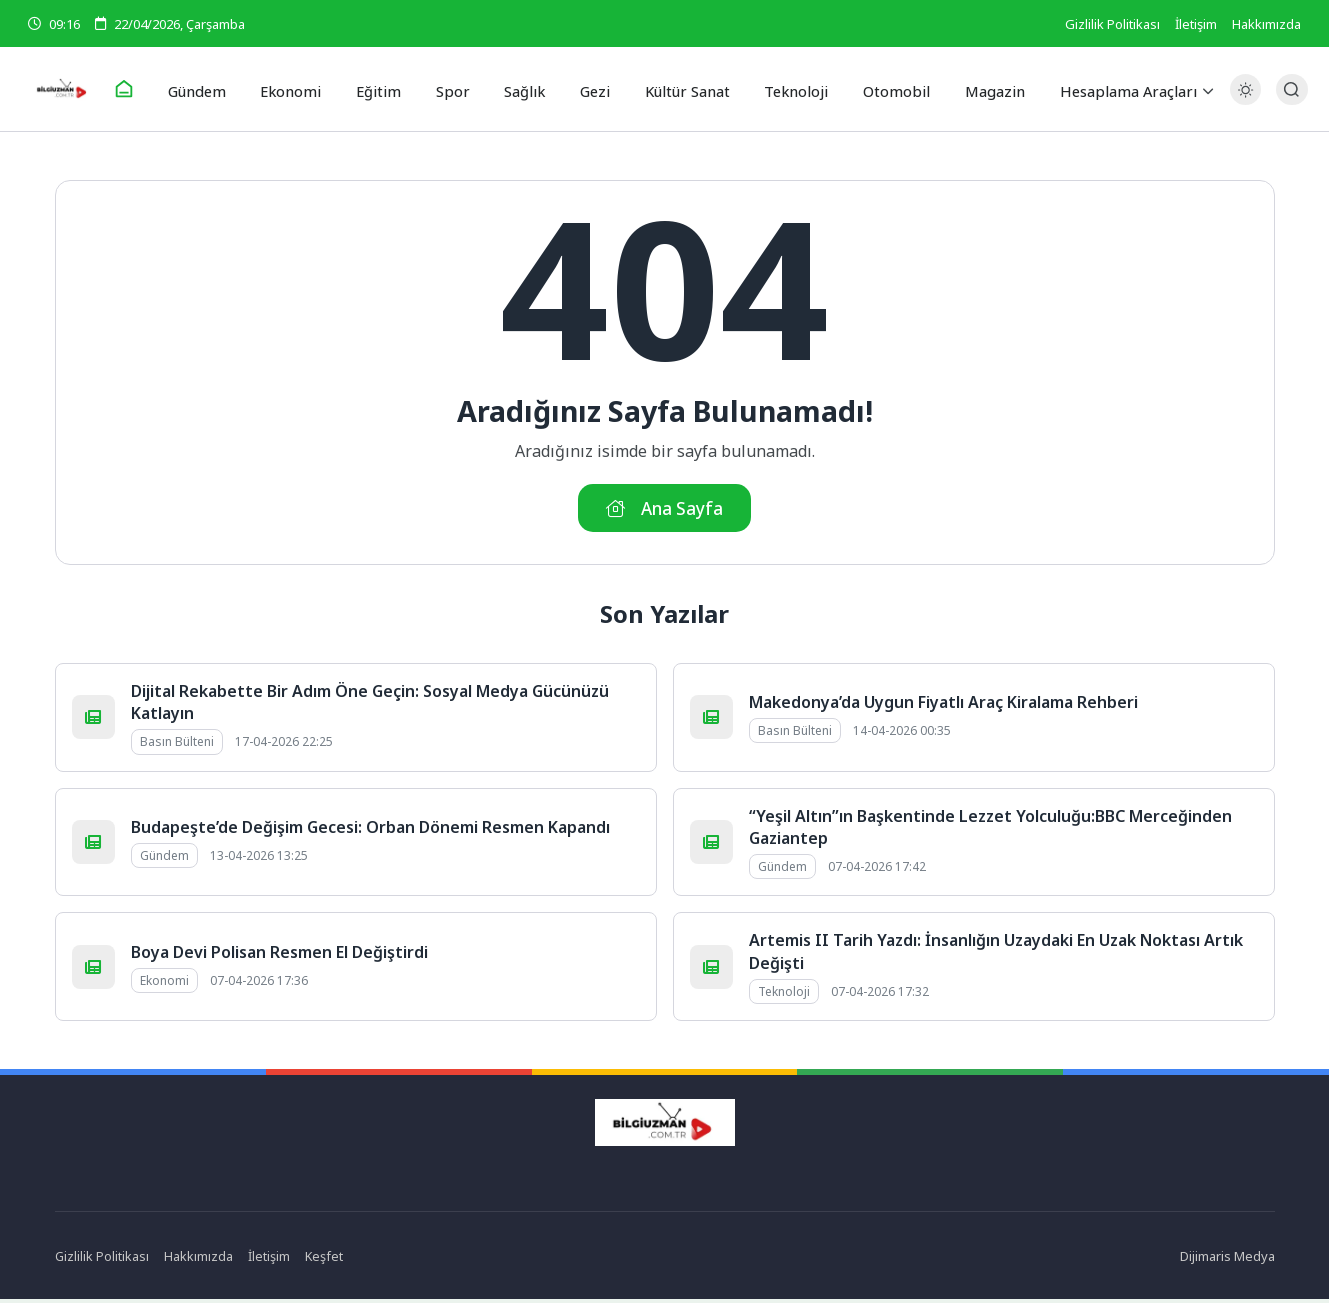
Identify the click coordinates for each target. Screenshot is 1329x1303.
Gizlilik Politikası (1112, 24)
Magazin (978, 89)
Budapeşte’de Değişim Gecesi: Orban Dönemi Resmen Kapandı (370, 830)
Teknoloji (788, 89)
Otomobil (884, 89)
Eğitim (386, 89)
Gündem (212, 89)
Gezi (591, 89)
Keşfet (325, 1259)
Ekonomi (303, 89)
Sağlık (523, 89)
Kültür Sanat (681, 89)
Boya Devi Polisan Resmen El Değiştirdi (279, 955)
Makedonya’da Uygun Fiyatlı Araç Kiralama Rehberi (943, 705)
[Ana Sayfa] (141, 90)
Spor (455, 89)
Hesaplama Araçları (1110, 89)
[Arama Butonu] (1285, 89)
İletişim (1196, 24)
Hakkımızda (1266, 24)
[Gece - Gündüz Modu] (1238, 100)
